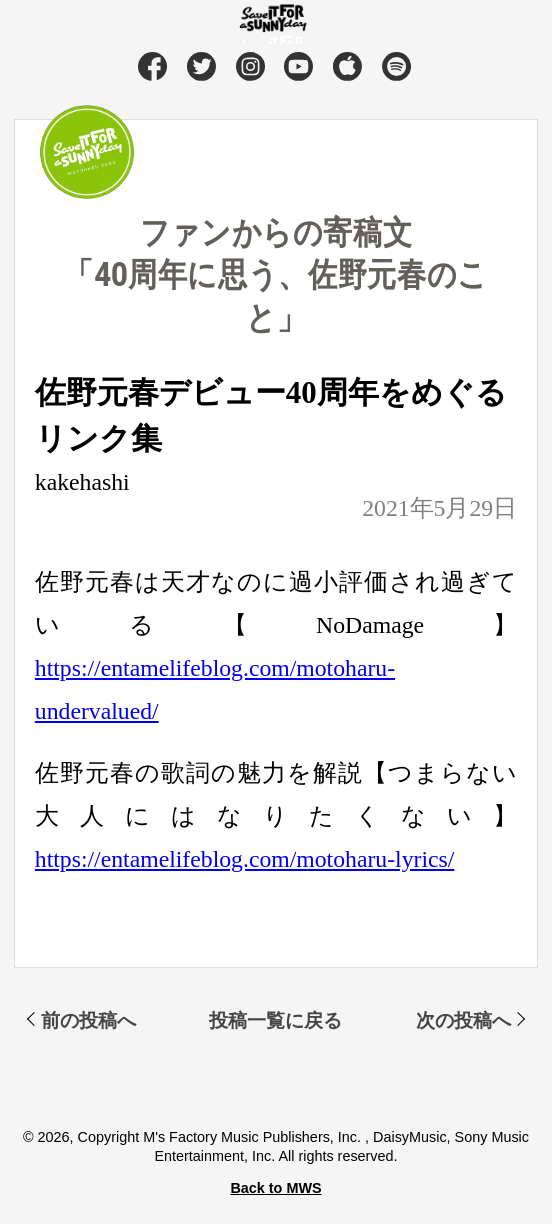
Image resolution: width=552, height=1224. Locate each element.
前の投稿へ (88, 1020)
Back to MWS (275, 1188)
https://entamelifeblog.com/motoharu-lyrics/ (245, 859)
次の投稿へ (463, 1020)
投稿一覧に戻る (275, 1020)
